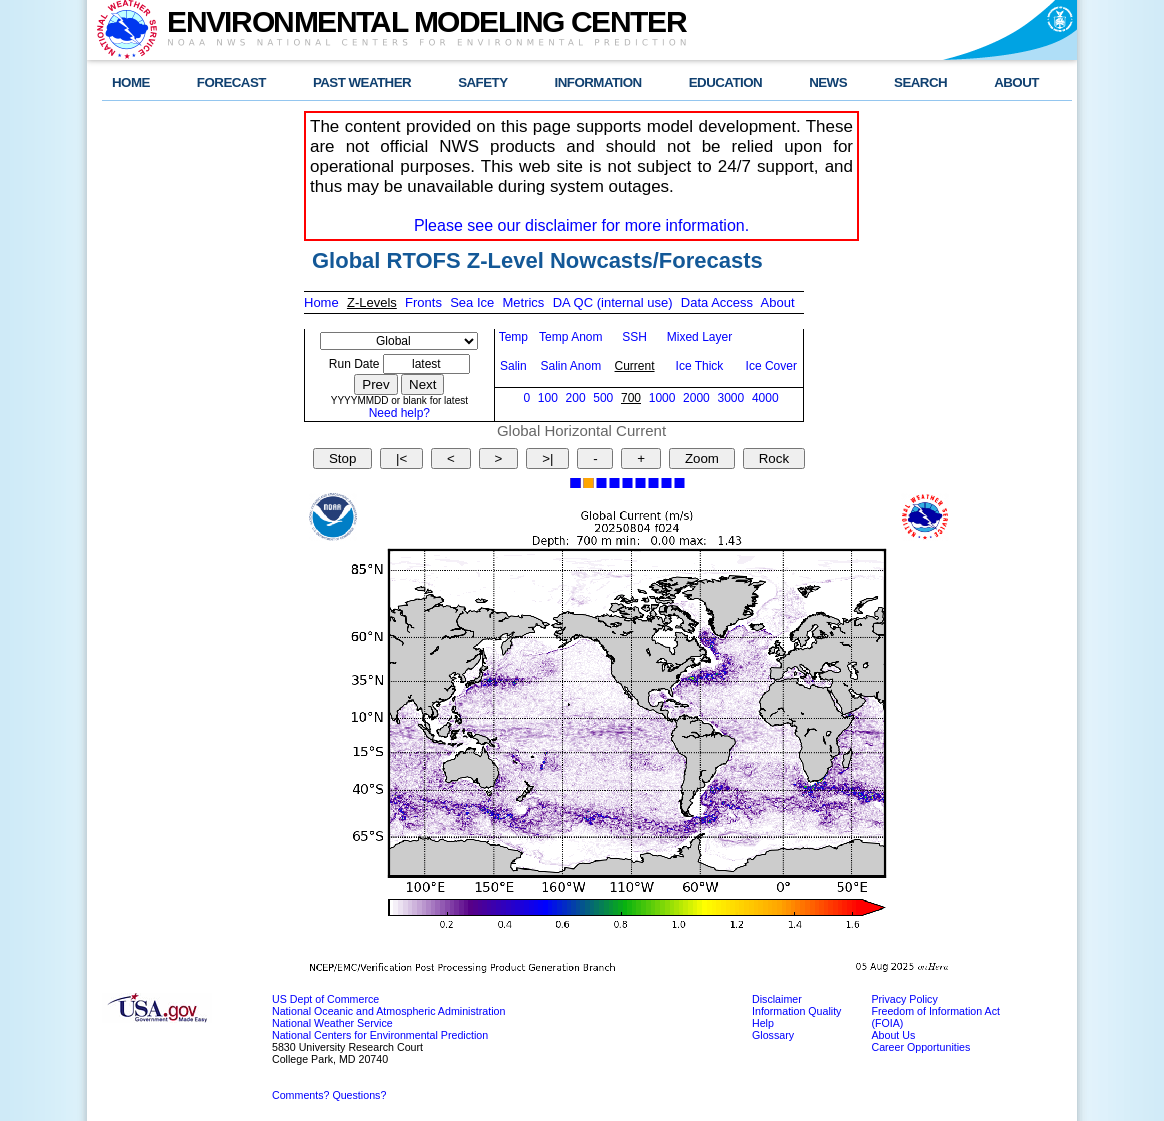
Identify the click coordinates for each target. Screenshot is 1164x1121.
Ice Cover (771, 366)
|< (401, 458)
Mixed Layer (699, 337)
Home (321, 302)
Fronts (423, 302)
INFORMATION (598, 82)
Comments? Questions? (329, 1095)
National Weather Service (332, 1023)
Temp (513, 337)
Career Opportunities (920, 1047)
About (778, 302)
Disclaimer (777, 999)
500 (603, 398)
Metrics (523, 302)
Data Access (717, 302)
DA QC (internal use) (613, 302)
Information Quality (796, 1011)
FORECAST (231, 82)
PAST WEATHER (362, 82)
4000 (765, 398)
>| (547, 458)
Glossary (773, 1035)
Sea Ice (472, 302)
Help (763, 1023)
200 (576, 398)
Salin (513, 366)
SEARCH (920, 82)
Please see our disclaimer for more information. (581, 225)
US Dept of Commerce (325, 999)
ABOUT (1016, 82)
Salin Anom (570, 366)
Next (422, 384)
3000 (730, 398)
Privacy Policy (904, 999)
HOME (131, 82)
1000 (662, 398)
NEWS (828, 82)
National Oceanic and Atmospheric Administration (388, 1011)
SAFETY (482, 82)
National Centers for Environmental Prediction (380, 1035)
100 (548, 398)
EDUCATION (725, 82)
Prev (375, 384)
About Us (893, 1035)
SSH (634, 337)
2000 (696, 398)
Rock (774, 458)
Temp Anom (570, 337)
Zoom (702, 458)
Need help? (399, 413)
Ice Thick (700, 366)
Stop (342, 458)
